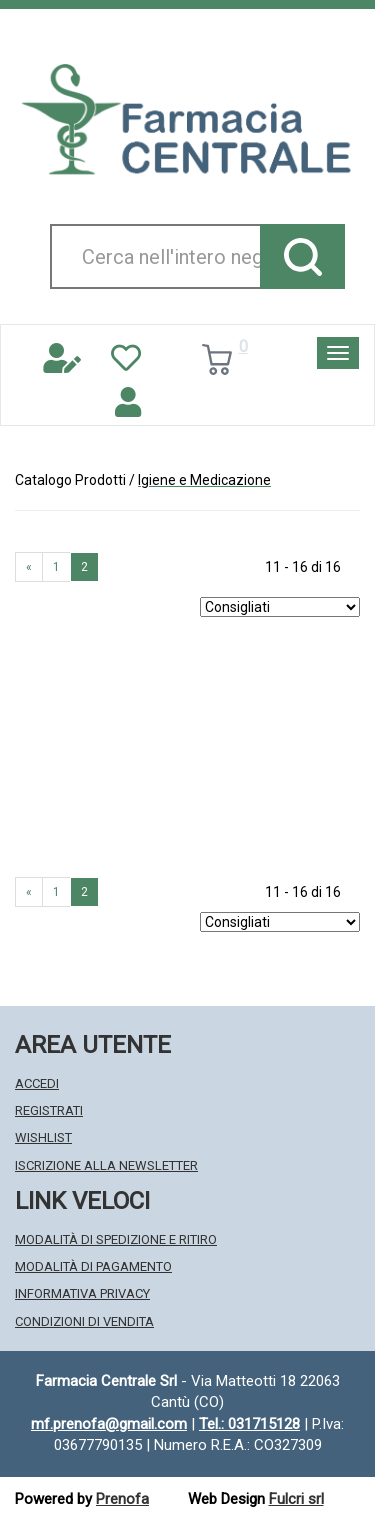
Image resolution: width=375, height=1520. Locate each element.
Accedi (37, 1083)
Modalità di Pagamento (93, 1266)
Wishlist (43, 1137)
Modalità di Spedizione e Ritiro (116, 1239)
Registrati (49, 1110)
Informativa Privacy (82, 1293)
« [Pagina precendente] (29, 567)
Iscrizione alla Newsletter (106, 1165)
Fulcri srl (296, 1499)
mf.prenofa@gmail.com (109, 1424)
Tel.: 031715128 (249, 1424)
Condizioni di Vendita (84, 1321)
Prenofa (122, 1499)
